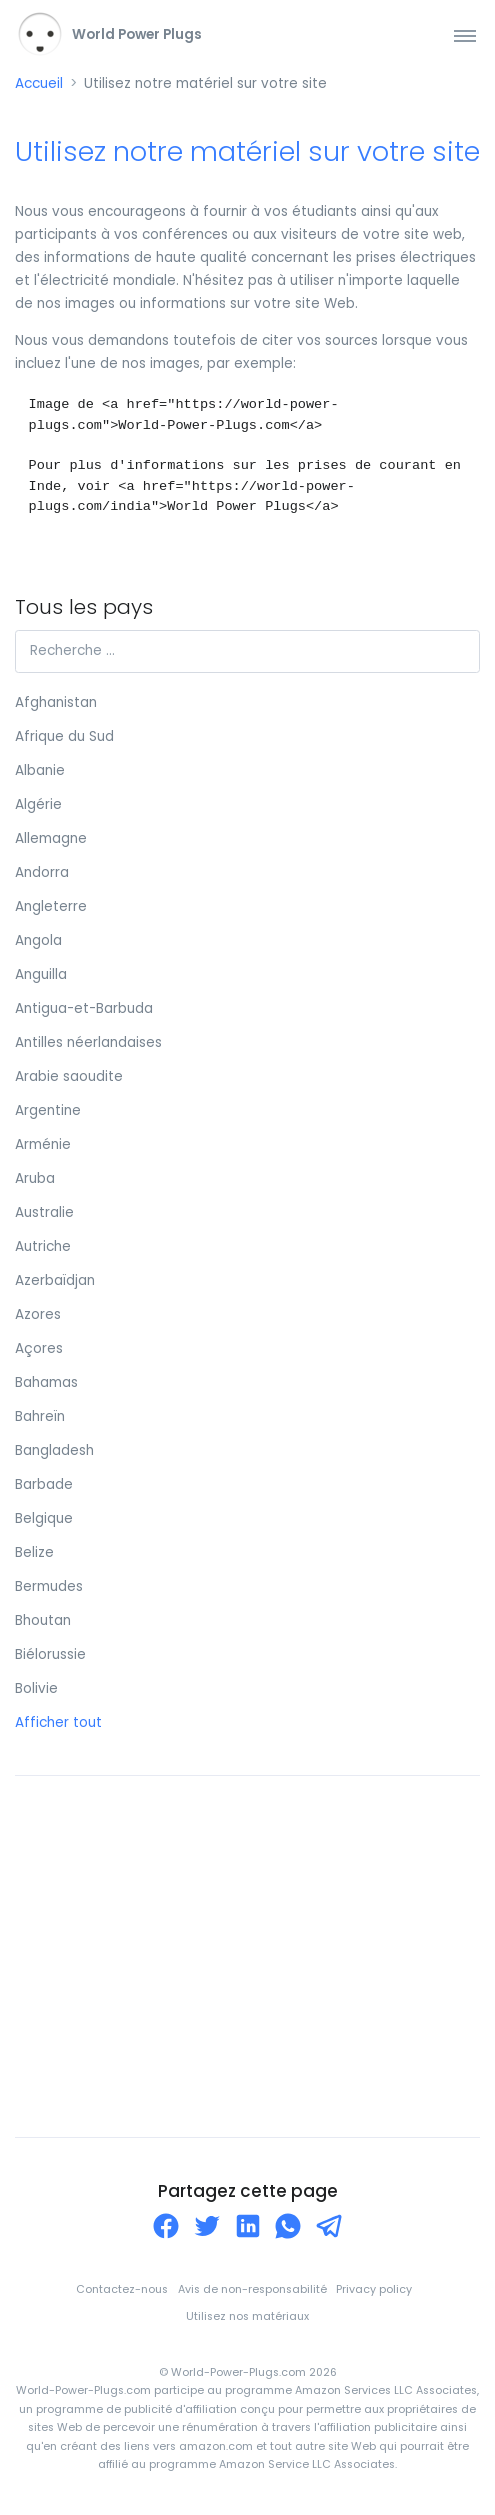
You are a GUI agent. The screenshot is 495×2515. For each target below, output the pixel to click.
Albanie (40, 770)
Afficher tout (58, 1722)
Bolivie (36, 1688)
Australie (44, 1212)
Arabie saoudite (69, 1076)
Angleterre (51, 906)
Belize (34, 1552)
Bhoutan (43, 1620)
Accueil (39, 83)
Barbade (44, 1484)
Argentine (48, 1110)
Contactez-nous (122, 2289)
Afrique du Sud (64, 736)
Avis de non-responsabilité (252, 2289)
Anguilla (41, 974)
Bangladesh (54, 1450)
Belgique (44, 1518)
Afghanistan (56, 702)
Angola (38, 940)
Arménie (43, 1144)
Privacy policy (374, 2289)
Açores (39, 1348)
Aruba (35, 1178)
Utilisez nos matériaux (247, 2316)
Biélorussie (50, 1654)
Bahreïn (40, 1416)
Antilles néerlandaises (88, 1042)
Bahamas (46, 1382)
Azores (38, 1314)
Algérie (38, 804)
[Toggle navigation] (465, 35)
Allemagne (51, 838)
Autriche (43, 1246)
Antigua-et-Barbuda (84, 1008)
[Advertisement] (247, 1956)
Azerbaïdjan (55, 1280)
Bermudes (49, 1586)
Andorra (42, 872)
